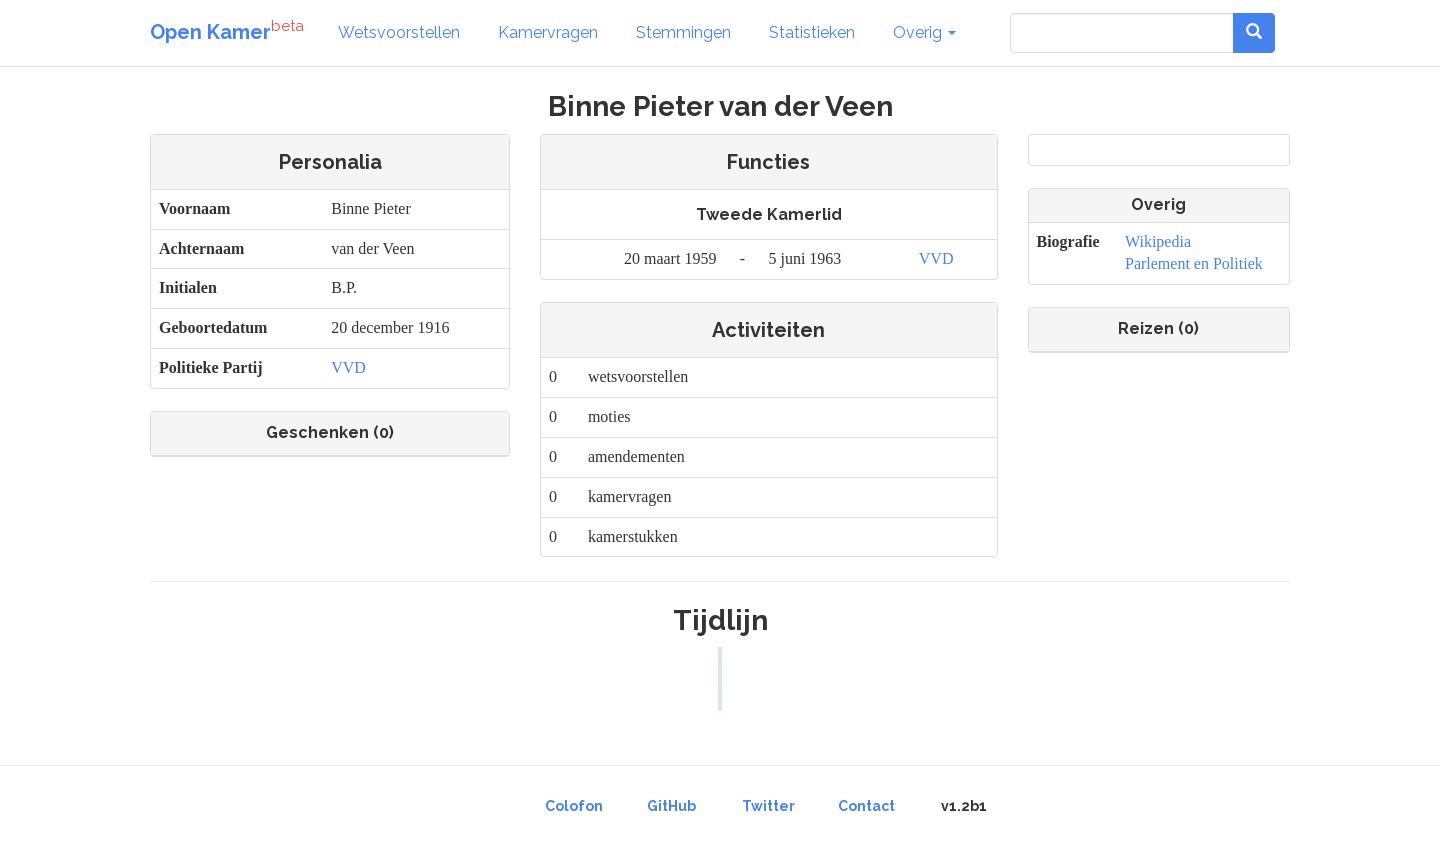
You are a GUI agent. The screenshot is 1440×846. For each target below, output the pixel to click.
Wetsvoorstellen (399, 32)
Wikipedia (1158, 241)
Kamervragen (548, 32)
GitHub (671, 806)
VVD (348, 367)
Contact (866, 806)
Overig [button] (924, 32)
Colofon (574, 806)
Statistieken (812, 32)
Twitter (768, 806)
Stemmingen (683, 32)
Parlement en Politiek (1194, 263)
